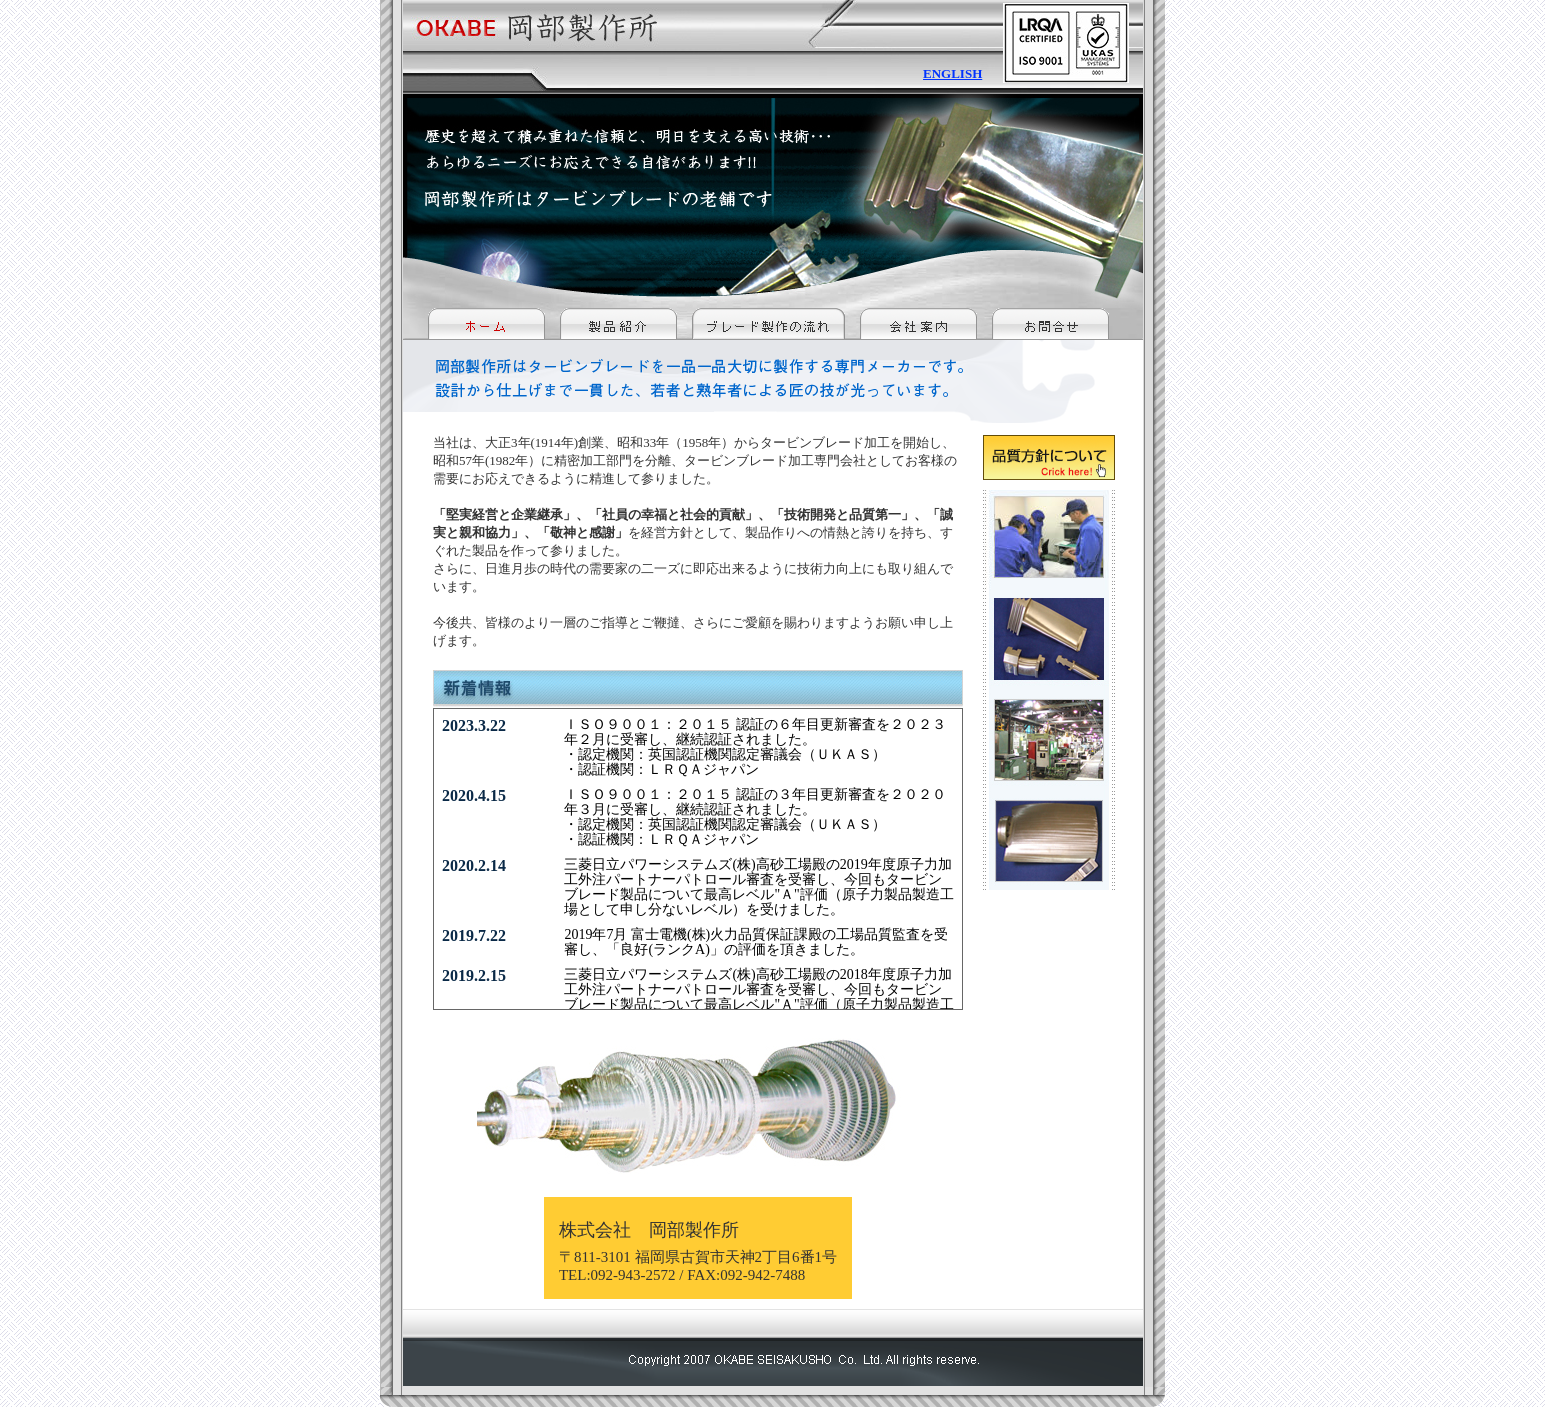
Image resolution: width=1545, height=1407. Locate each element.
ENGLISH (952, 73)
